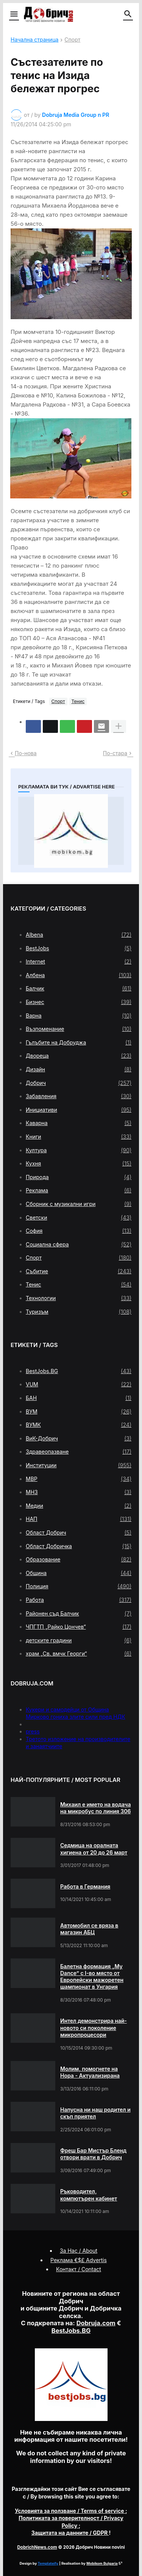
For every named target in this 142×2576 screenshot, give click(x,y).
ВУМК (78, 1425)
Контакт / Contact (78, 2269)
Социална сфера (78, 1244)
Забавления (78, 1096)
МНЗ (78, 1492)
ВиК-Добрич (78, 1438)
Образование (78, 1559)
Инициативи (78, 1110)
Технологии (78, 1298)
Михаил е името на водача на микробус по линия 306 (95, 1807)
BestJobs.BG (78, 1371)
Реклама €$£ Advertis (78, 2260)
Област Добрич (78, 1532)
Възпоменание (78, 1029)
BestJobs (78, 948)
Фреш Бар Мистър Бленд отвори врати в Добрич (93, 2153)
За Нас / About (78, 2250)
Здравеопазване (78, 1452)
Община (78, 1573)
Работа (78, 1600)
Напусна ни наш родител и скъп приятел (95, 2113)
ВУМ (78, 1411)
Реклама (78, 1190)
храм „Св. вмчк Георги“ (78, 1653)
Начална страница (34, 40)
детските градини (78, 1640)
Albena (78, 935)
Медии (78, 1506)
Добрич (78, 1083)
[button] (13, 14)
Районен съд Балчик (78, 1613)
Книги (78, 1137)
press (33, 1731)
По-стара (115, 753)
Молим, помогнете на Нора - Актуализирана (90, 2072)
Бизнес (78, 1002)
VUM (78, 1384)
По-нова (26, 753)
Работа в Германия (85, 1886)
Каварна (78, 1123)
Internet (78, 961)
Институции (78, 1465)
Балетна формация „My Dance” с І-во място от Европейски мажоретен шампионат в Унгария (91, 1976)
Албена (78, 975)
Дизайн (78, 1069)
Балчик (78, 988)
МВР (78, 1479)
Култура (78, 1150)
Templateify (48, 2563)
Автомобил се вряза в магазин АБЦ (89, 1928)
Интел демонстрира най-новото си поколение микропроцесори (93, 2027)
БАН (78, 1398)
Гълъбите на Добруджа (78, 1042)
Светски (78, 1217)
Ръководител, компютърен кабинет (88, 2194)
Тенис (78, 701)
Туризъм (78, 1312)
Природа (78, 1177)
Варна (78, 1016)
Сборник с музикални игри (78, 1204)
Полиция (78, 1586)
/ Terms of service (70, 2511)
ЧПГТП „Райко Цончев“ (78, 1627)
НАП (78, 1519)
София (78, 1231)
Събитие (78, 1271)
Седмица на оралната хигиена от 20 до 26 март (93, 1848)
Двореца (78, 1056)
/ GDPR (70, 2532)
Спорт (72, 40)
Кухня (78, 1163)
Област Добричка (78, 1546)
